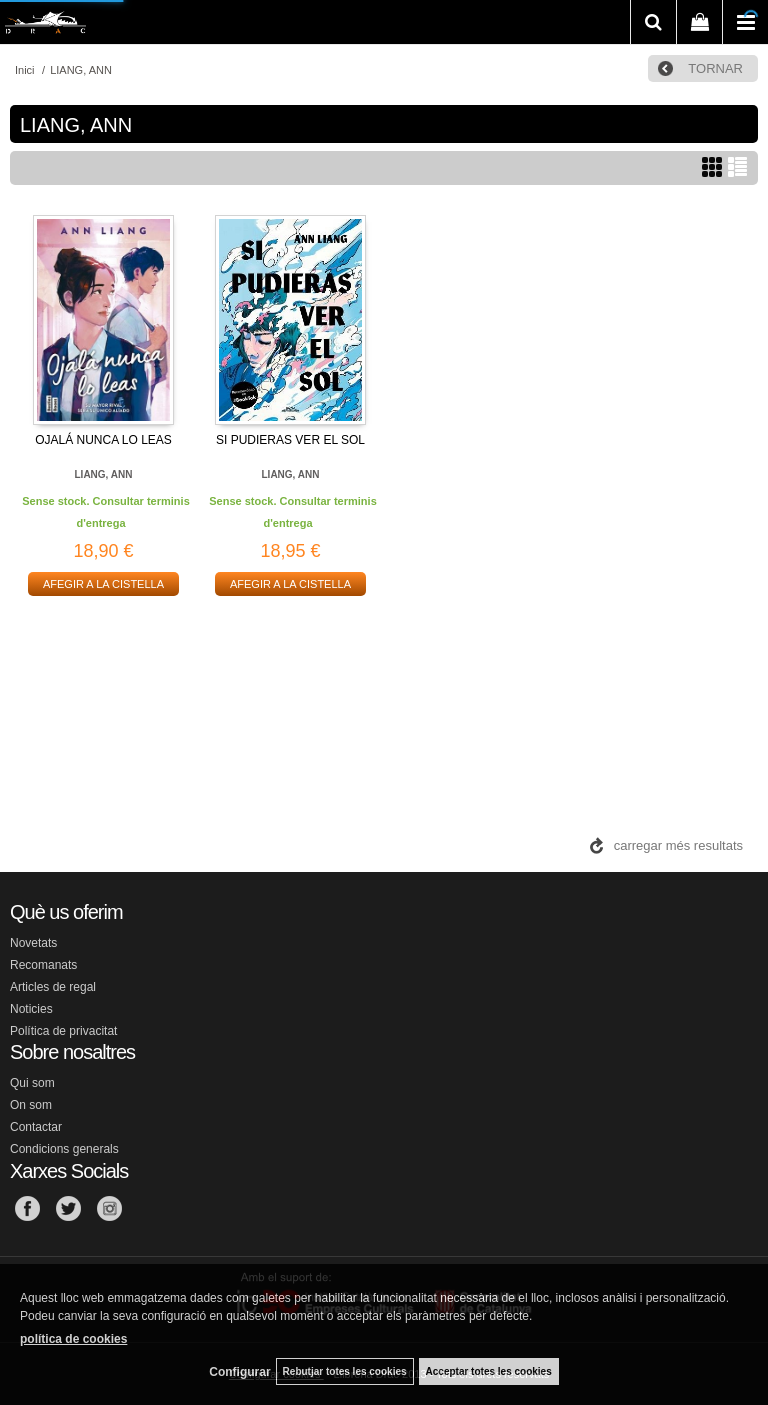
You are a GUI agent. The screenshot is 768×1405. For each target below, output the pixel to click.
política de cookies (73, 1339)
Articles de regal (53, 987)
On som (31, 1105)
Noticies (31, 1009)
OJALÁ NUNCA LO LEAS (103, 440)
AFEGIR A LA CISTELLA (103, 584)
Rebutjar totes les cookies (345, 1371)
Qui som (32, 1083)
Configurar (239, 1372)
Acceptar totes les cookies (489, 1371)
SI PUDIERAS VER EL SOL (290, 440)
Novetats (33, 943)
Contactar (36, 1127)
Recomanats (43, 965)
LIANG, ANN (104, 474)
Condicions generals (64, 1149)
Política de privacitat (63, 1031)
